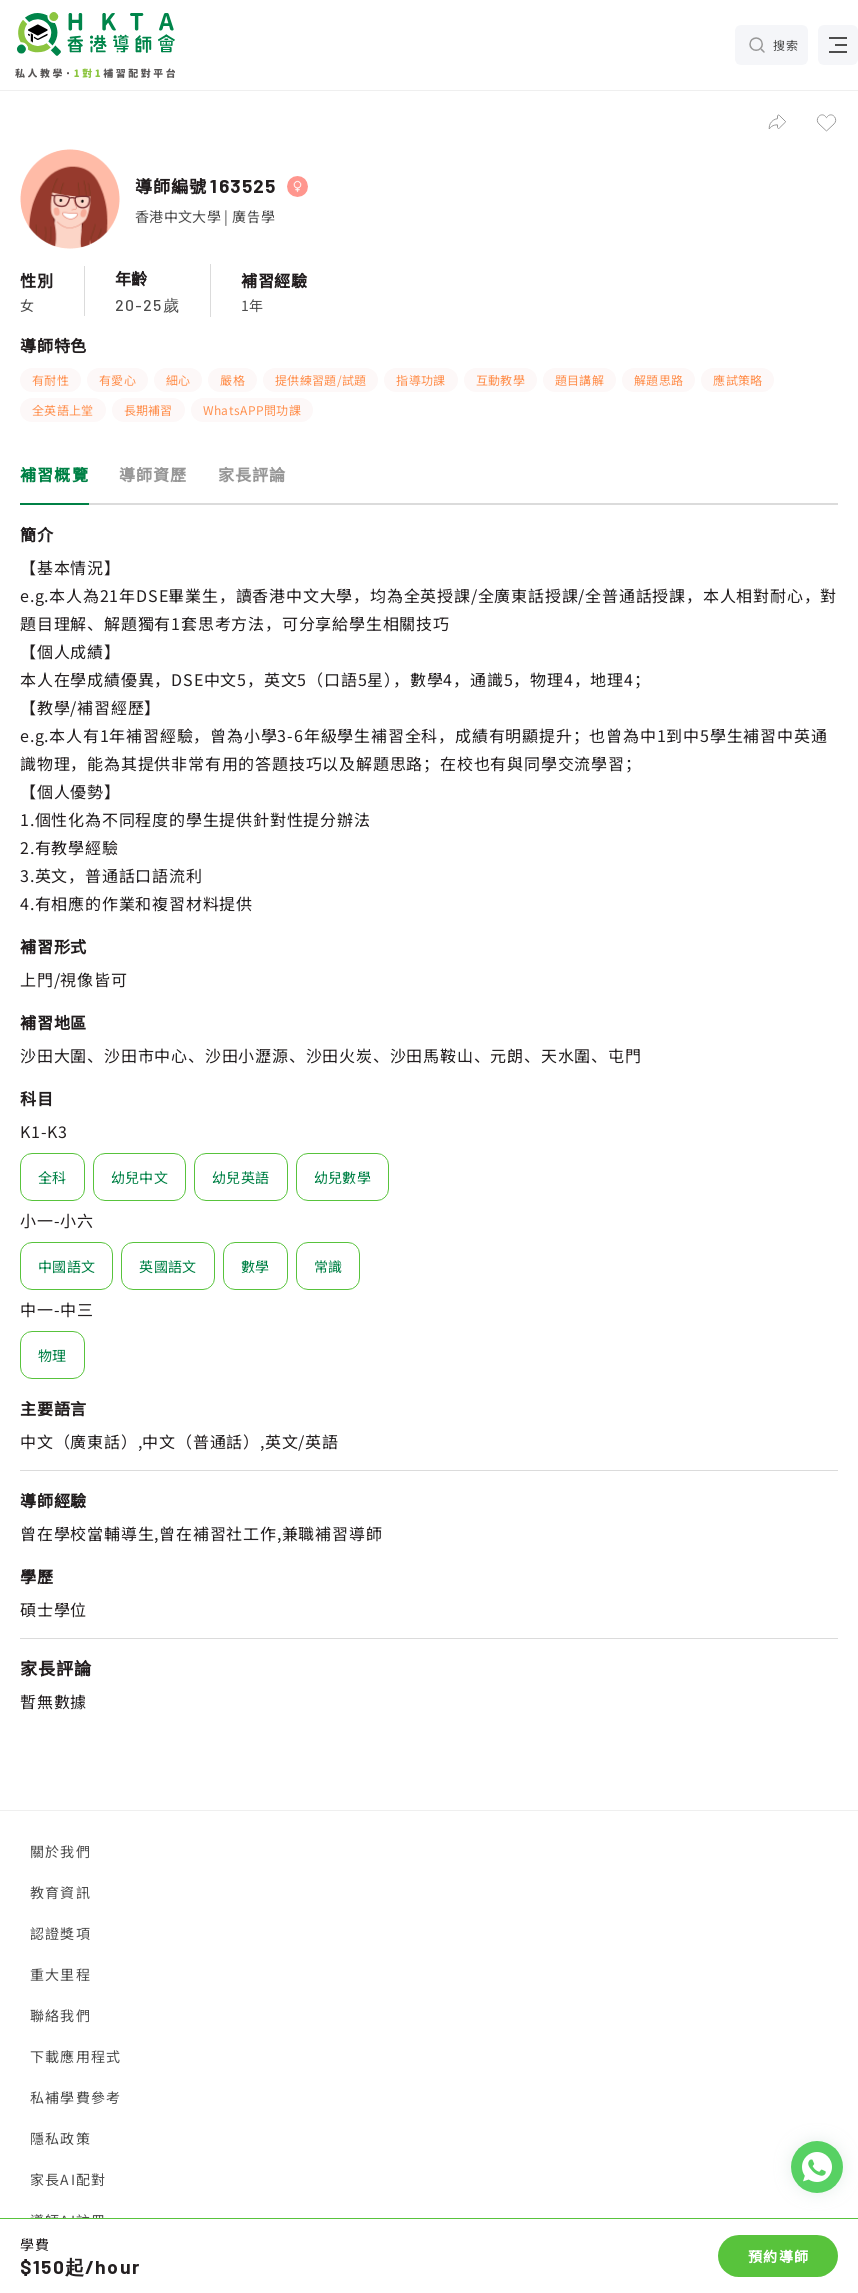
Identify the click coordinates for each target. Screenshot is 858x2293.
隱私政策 (60, 2138)
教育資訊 (60, 1892)
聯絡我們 (60, 2015)
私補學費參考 (75, 2097)
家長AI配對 (68, 2179)
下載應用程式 (75, 2056)
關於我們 (60, 1851)
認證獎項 (60, 1933)
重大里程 (60, 1974)
